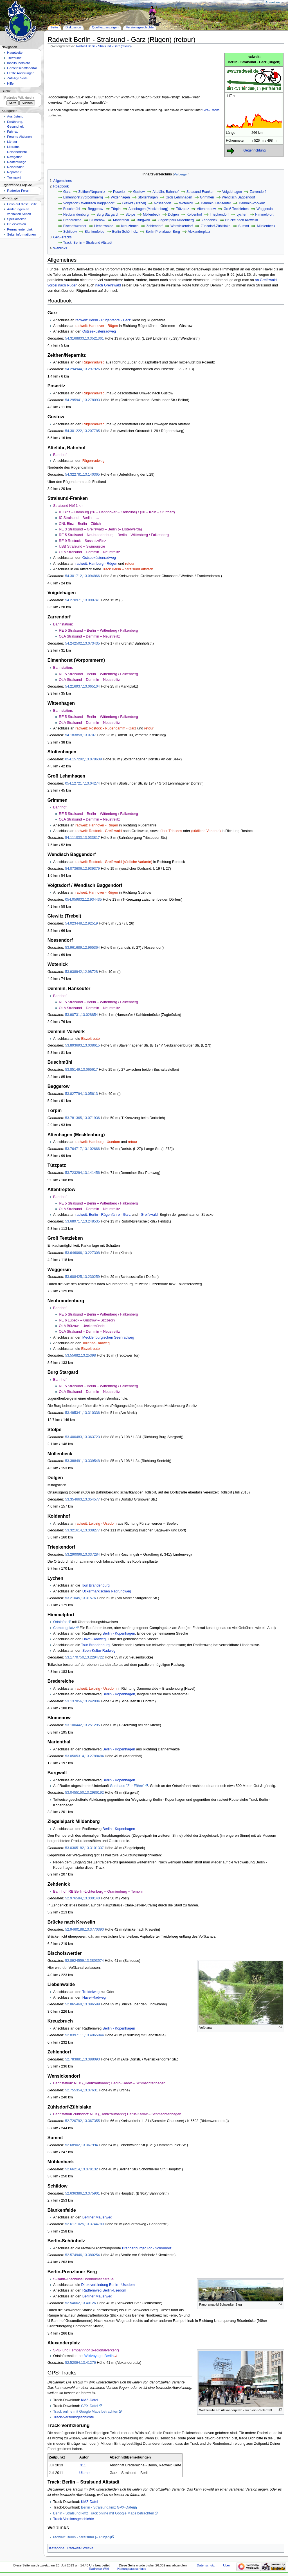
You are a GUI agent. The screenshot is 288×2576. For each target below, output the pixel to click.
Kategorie (56, 2548)
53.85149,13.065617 (81, 1070)
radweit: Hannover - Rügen (96, 326)
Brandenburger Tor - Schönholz (147, 2248)
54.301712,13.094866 (82, 576)
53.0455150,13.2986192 (84, 1793)
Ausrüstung (15, 116)
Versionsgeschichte (140, 27)
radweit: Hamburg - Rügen (96, 564)
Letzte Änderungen (20, 73)
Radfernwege (16, 162)
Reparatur (14, 172)
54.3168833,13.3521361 (84, 338)
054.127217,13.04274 (82, 783)
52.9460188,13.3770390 (84, 1929)
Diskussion (73, 27)
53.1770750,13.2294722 (84, 1657)
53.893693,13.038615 (82, 1045)
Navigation (14, 157)
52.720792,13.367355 (82, 2121)
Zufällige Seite (17, 78)
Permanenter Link (19, 229)
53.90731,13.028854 (81, 1015)
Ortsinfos (60, 1622)
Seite (54, 27)
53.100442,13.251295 (82, 1725)
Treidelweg (91, 1992)
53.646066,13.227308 (82, 1253)
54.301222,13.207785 (82, 431)
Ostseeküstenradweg (99, 331)
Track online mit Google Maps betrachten (85, 2412)
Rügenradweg (93, 362)
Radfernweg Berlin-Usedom (104, 2290)
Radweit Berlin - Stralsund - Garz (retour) (103, 46)
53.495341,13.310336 (82, 1413)
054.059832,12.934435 (83, 899)
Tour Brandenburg (95, 1585)
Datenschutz (206, 2565)
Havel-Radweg (94, 1639)
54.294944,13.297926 (82, 369)
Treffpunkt (14, 58)
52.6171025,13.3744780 (84, 2224)
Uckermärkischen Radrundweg (106, 1591)
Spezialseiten (16, 219)
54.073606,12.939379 (82, 869)
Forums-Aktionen (19, 136)
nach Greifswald (108, 285)
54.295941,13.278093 (82, 400)
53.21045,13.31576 (80, 1598)
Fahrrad (12, 131)
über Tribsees (171, 831)
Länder (12, 141)
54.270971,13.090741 (82, 600)
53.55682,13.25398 (80, 1355)
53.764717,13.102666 (82, 1149)
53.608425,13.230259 (82, 1277)
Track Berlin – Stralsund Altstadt (127, 569)
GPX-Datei (89, 2406)
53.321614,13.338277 (82, 1530)
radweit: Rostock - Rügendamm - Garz (105, 728)
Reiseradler (15, 167)
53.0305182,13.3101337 (84, 1848)
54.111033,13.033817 (82, 838)
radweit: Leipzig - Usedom (96, 1524)
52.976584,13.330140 (82, 1898)
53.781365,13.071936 (82, 1118)
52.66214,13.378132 (81, 2169)
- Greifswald (148, 1215)
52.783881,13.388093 (82, 2059)
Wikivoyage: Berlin (99, 2356)
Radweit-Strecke (80, 2548)
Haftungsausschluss (131, 2568)
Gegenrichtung (254, 150)
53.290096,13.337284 (82, 1554)
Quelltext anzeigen (105, 27)
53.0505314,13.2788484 (84, 1756)
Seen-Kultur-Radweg (99, 1651)
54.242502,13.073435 (82, 643)
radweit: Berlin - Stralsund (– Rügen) (82, 2537)
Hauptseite (14, 52)
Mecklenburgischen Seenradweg (108, 1337)
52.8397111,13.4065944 (84, 2035)
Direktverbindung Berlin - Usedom (107, 2285)
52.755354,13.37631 (81, 2090)
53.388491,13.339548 (82, 1461)
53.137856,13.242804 (82, 1701)
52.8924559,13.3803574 (84, 1961)
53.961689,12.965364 (82, 948)
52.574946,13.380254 (82, 2255)
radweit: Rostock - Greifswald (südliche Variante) (113, 862)
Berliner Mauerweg (97, 2217)
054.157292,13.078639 (83, 759)
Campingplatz (64, 1628)
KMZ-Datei (89, 2400)
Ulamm (85, 2473)
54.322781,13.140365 (82, 474)
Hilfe (10, 83)
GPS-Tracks (210, 110)
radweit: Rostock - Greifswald (98, 831)
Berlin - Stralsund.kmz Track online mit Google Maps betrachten (103, 2513)
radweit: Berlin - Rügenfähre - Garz (103, 320)
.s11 (82, 2465)
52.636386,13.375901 (82, 2193)
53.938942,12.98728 (81, 972)
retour (129, 564)
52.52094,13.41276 (80, 2363)
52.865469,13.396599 (82, 2004)
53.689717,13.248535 (82, 1221)
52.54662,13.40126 (80, 2303)
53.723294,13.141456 (82, 1173)
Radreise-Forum (18, 190)
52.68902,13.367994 (81, 2145)
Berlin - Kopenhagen (119, 1633)
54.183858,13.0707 (80, 735)
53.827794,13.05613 (81, 1094)
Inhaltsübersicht (18, 63)
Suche (6, 91)
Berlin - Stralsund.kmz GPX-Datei (107, 2507)
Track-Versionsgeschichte (73, 2417)
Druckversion (16, 224)
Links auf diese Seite (22, 204)
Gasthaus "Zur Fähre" (127, 1786)
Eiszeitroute (90, 1039)
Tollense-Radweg (95, 1343)
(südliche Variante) (206, 831)
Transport (14, 177)
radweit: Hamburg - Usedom (97, 1142)
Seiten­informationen (21, 234)
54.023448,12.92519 (81, 923)
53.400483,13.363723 (82, 1437)
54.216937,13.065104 (82, 686)
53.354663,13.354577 (82, 1499)
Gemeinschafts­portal (22, 68)
